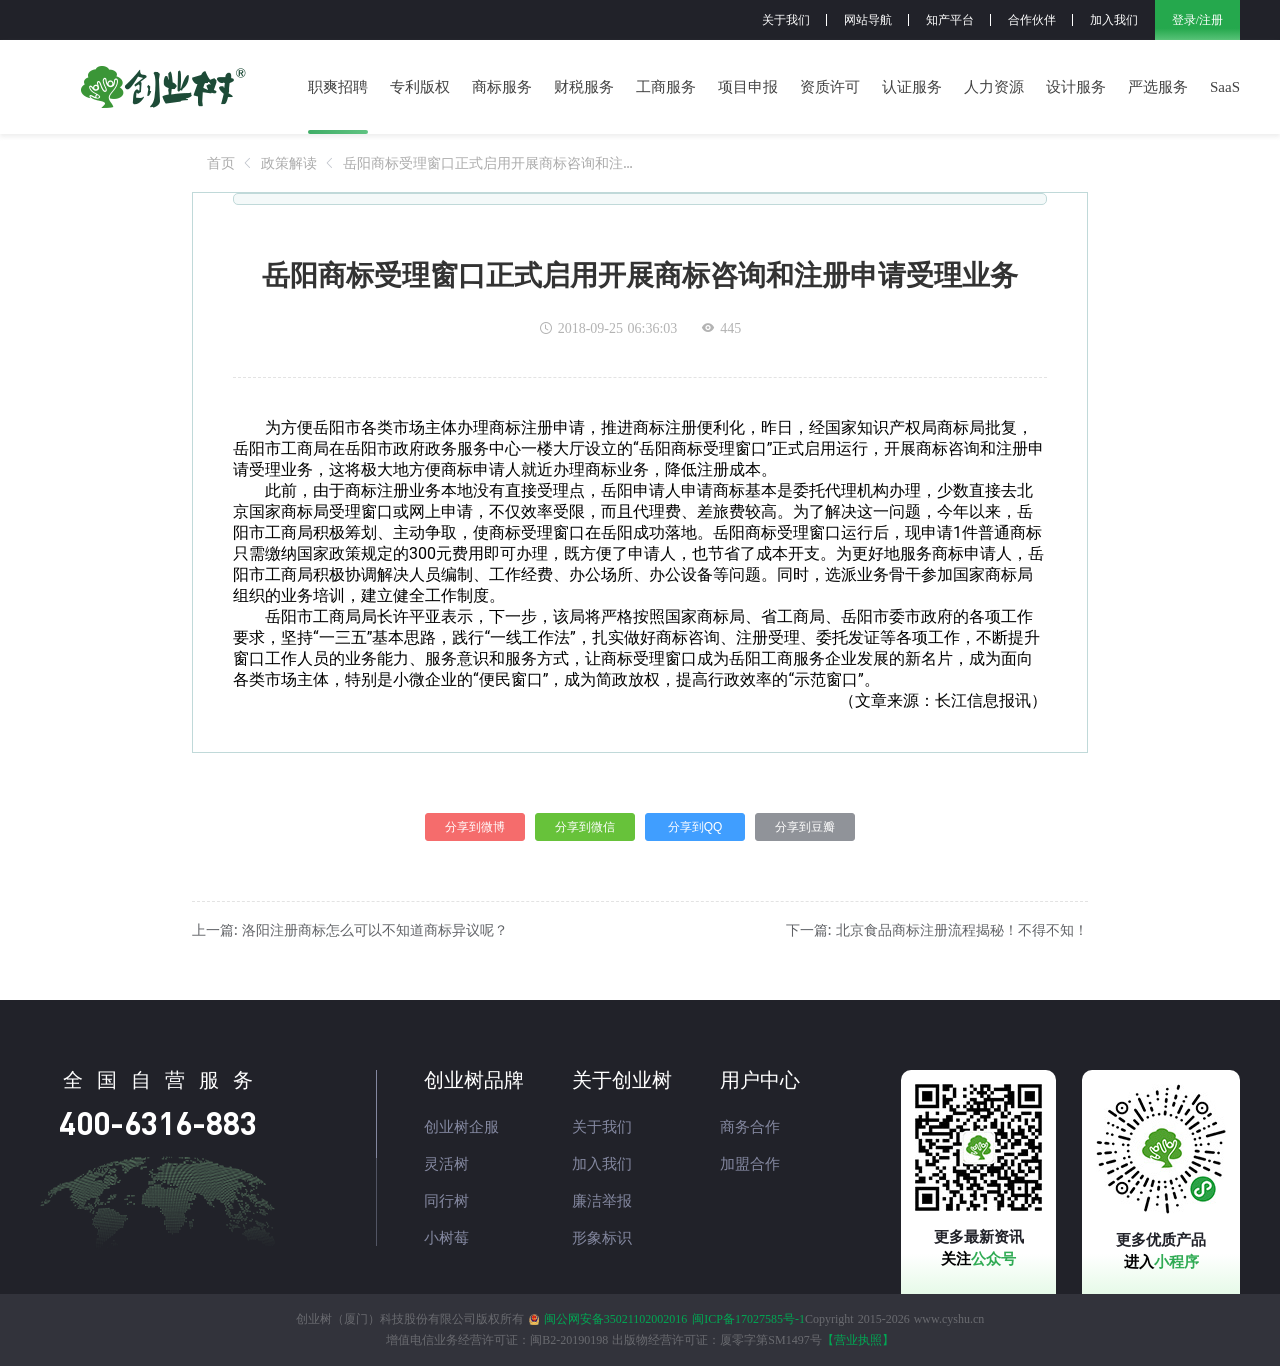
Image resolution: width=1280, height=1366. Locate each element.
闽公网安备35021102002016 (616, 1319)
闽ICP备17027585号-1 (748, 1319)
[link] (221, 163)
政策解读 (289, 163)
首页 (221, 163)
